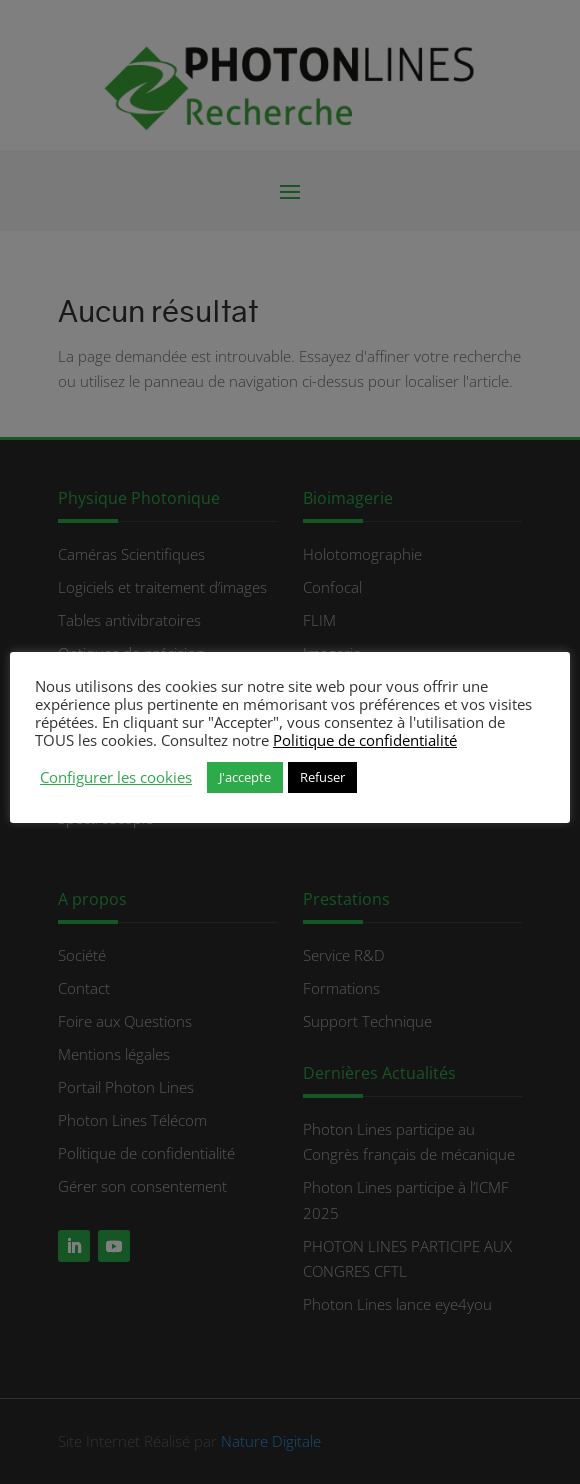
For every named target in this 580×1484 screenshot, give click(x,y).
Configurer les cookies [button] (116, 777)
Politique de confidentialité (365, 740)
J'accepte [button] (245, 777)
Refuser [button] (322, 777)
